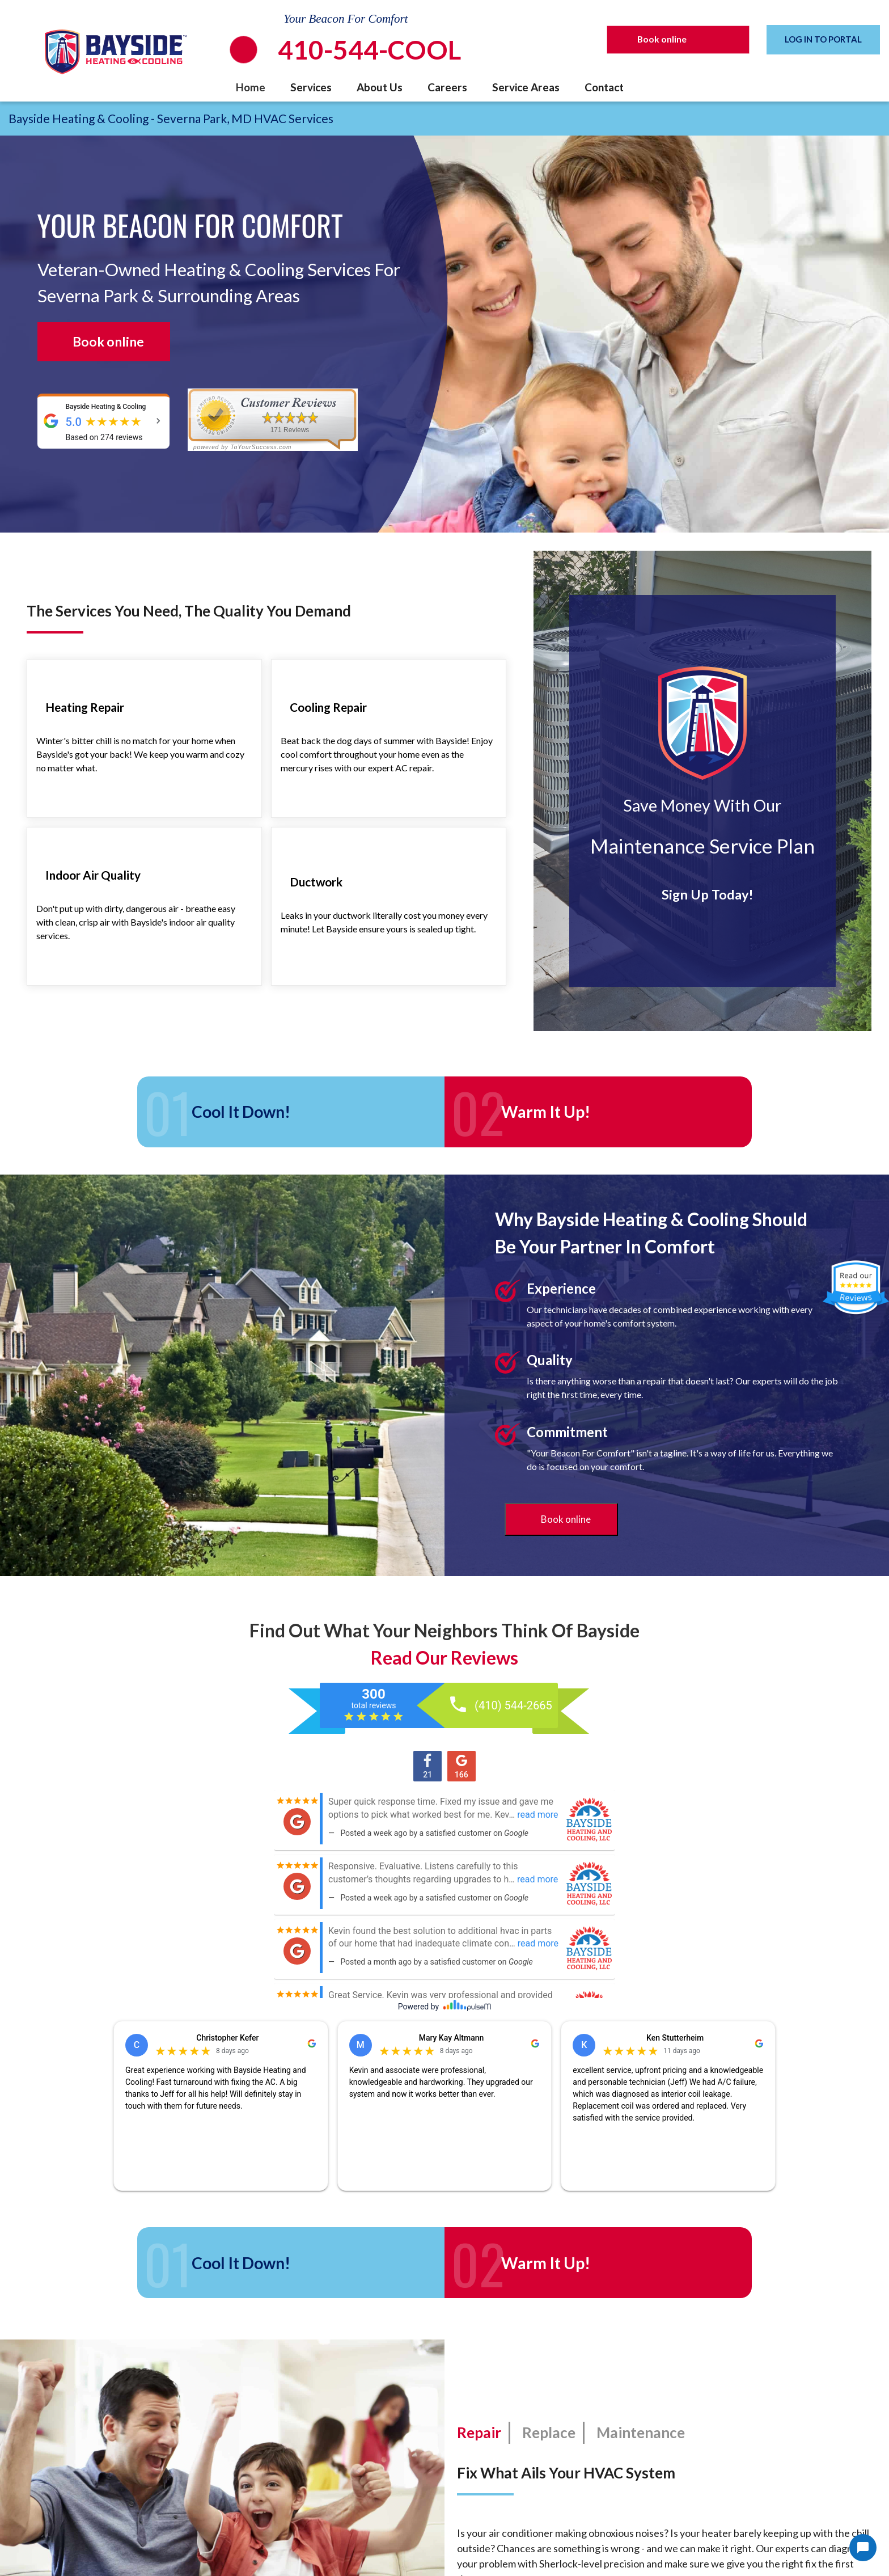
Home (250, 87)
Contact (604, 87)
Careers (447, 87)
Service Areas (526, 87)
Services (311, 87)
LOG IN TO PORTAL (823, 39)
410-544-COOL (369, 49)
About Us (380, 87)
